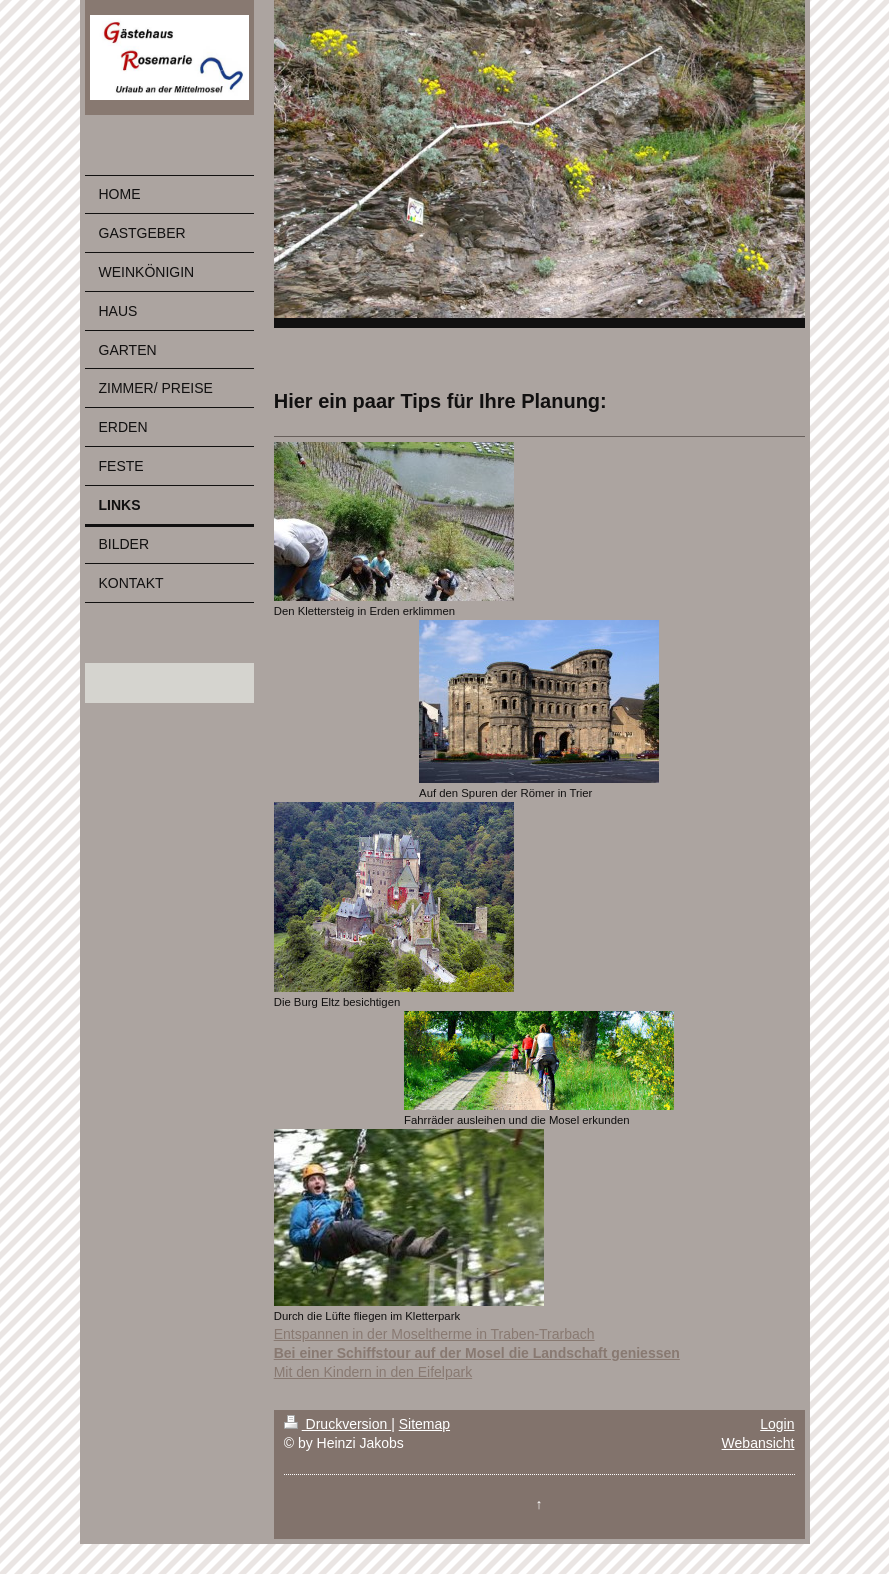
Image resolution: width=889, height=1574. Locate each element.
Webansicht (758, 1443)
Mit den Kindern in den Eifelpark (373, 1372)
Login (777, 1424)
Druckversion (337, 1424)
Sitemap (424, 1424)
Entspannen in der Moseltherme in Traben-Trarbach (434, 1334)
